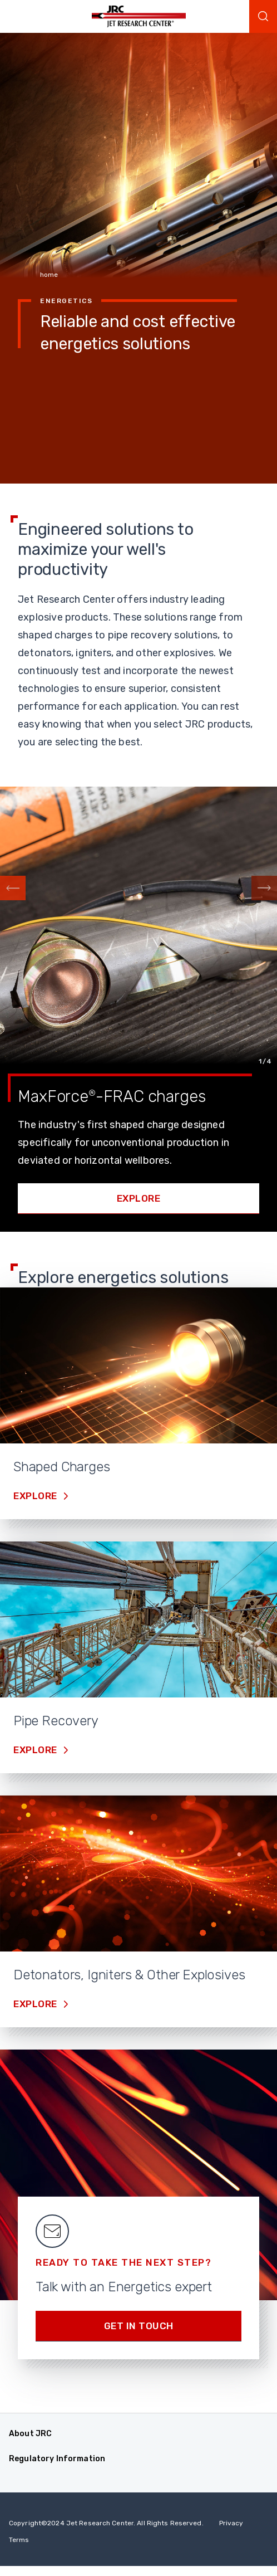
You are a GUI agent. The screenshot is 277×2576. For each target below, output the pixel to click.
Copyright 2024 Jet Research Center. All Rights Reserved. (106, 2523)
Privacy (231, 2523)
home (49, 275)
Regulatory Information (57, 2458)
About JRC (30, 2433)
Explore (139, 1198)
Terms (19, 2540)
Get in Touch (139, 2325)
